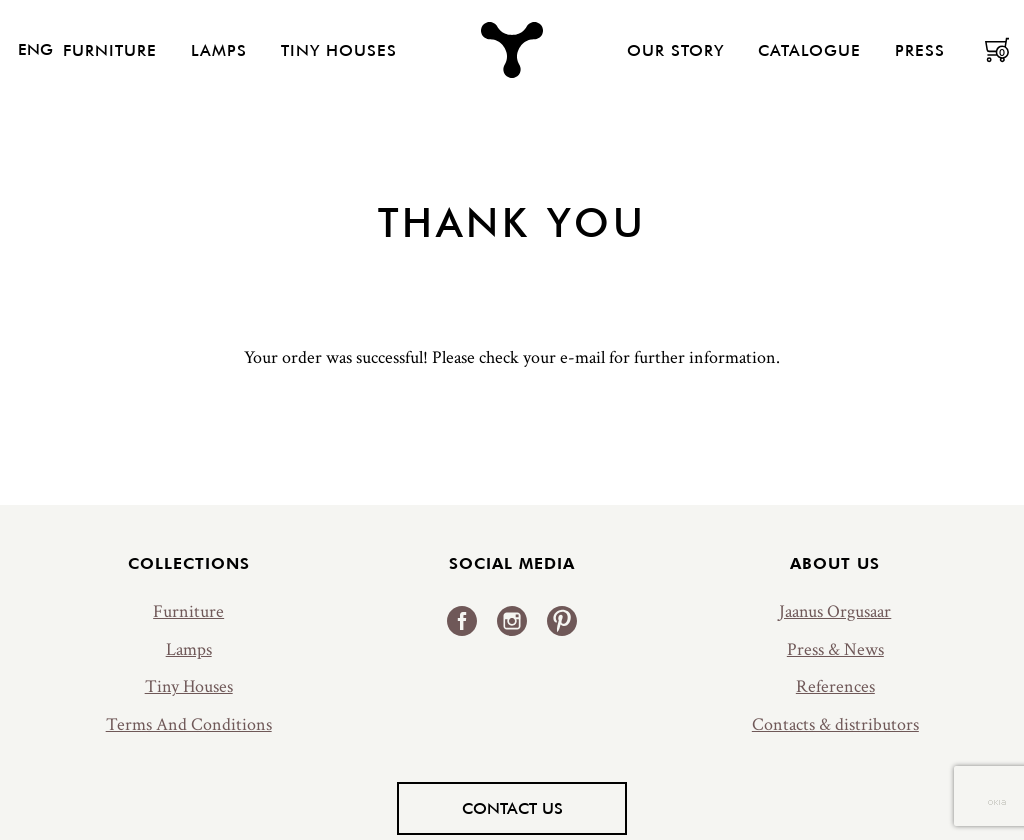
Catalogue (809, 50)
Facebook (462, 621)
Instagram (512, 621)
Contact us (512, 808)
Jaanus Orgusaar (835, 611)
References (835, 686)
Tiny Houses (339, 50)
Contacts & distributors (835, 724)
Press (920, 50)
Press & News (835, 649)
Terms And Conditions (189, 724)
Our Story (675, 50)
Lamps (219, 50)
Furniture (110, 50)
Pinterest (562, 621)
